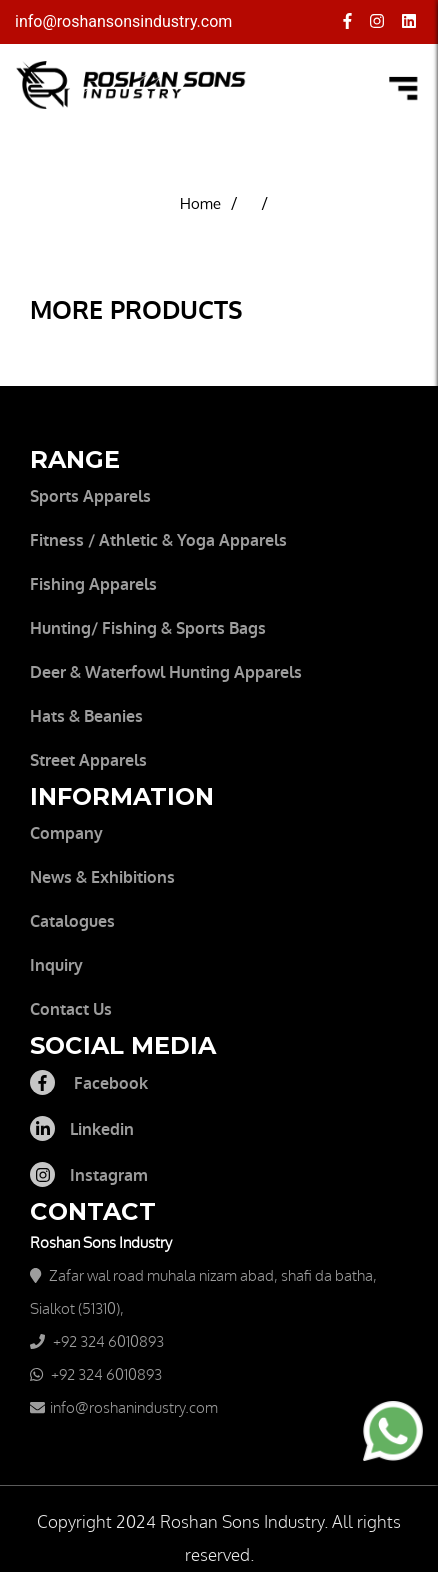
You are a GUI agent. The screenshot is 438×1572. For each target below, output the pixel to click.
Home (200, 204)
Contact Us (71, 1009)
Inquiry (56, 965)
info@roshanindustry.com (134, 1408)
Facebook (89, 1083)
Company (66, 833)
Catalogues (72, 921)
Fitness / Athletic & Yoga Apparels (158, 540)
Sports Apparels (90, 496)
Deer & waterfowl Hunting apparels (166, 672)
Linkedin (82, 1129)
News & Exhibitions (102, 877)
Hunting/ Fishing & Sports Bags (148, 628)
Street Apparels (88, 760)
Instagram (89, 1175)
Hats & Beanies (86, 716)
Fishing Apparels (93, 584)
